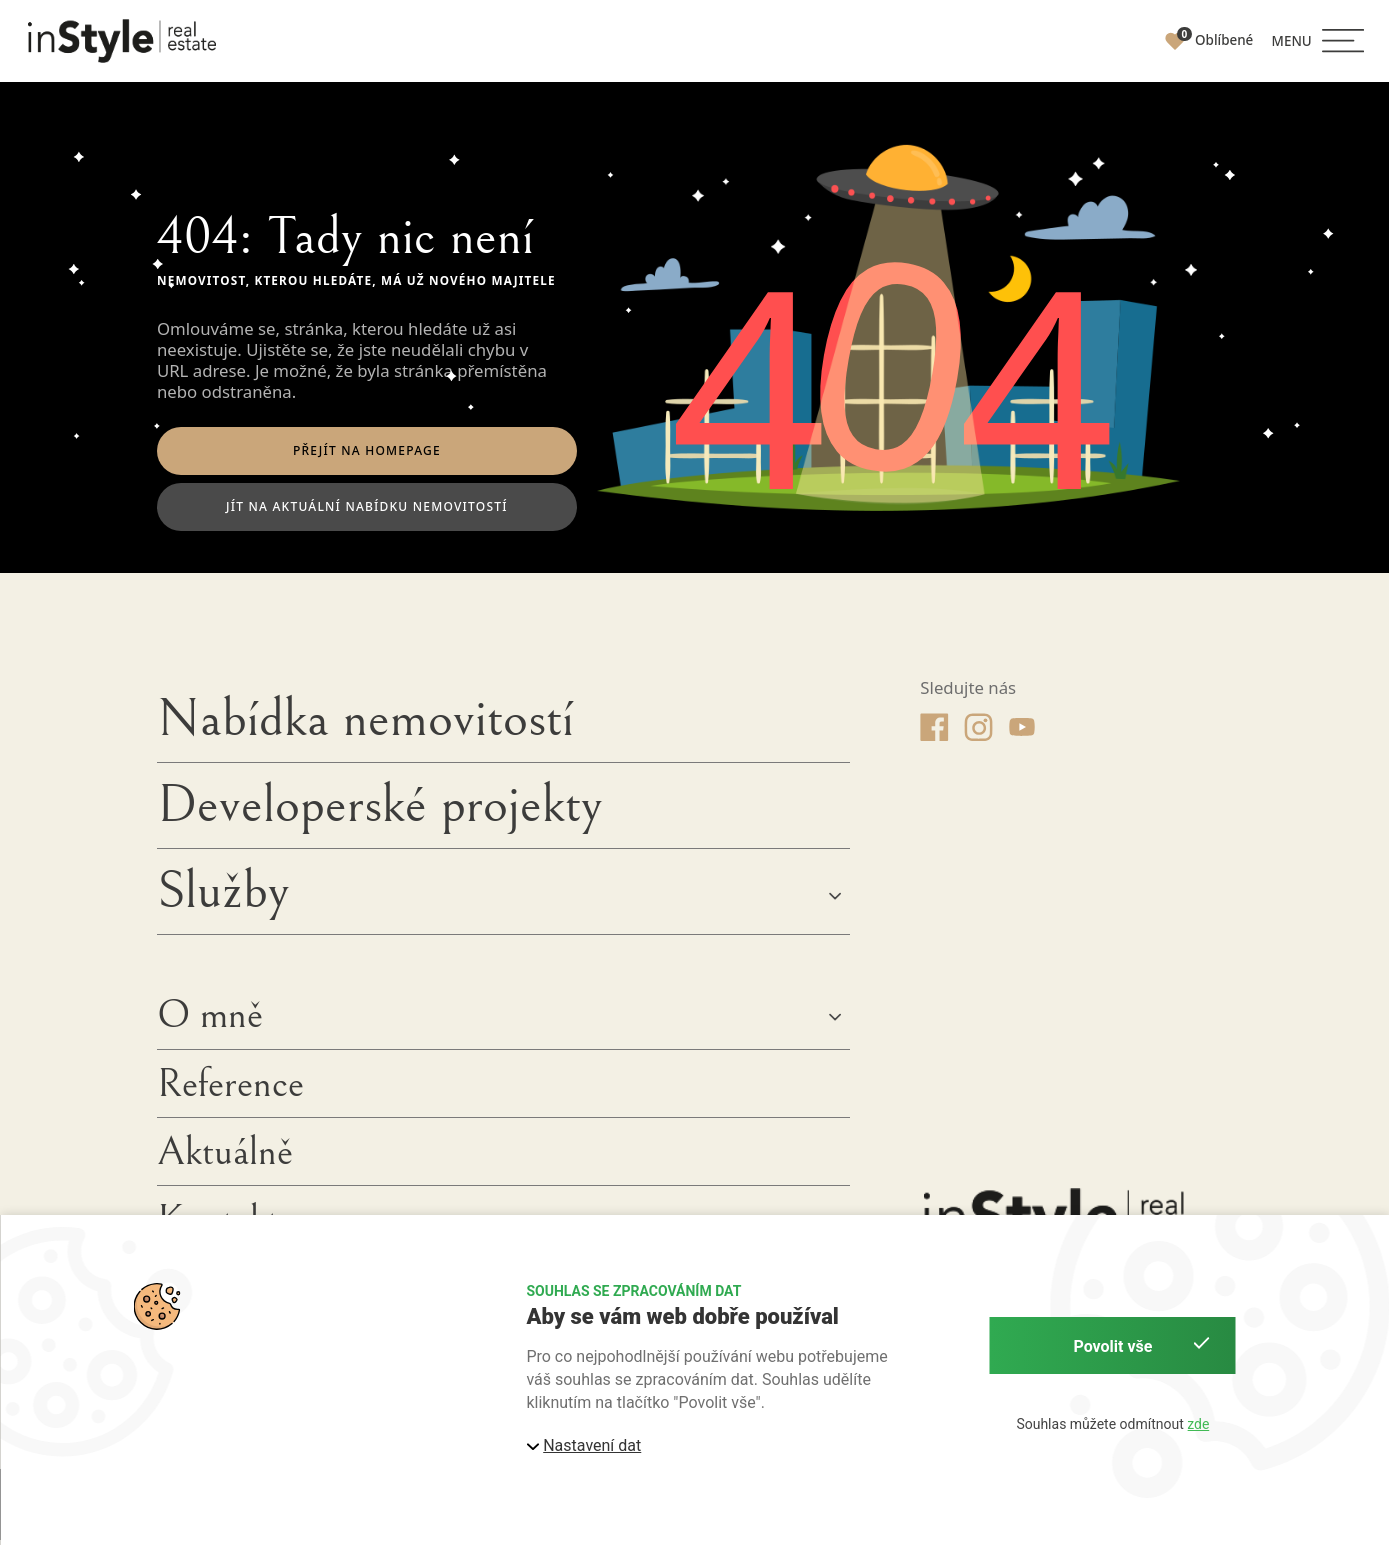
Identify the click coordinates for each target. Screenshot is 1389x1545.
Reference (230, 1089)
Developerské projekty (380, 810)
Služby (223, 896)
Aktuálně (225, 1157)
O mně (210, 1021)
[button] (1318, 41)
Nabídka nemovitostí (365, 724)
